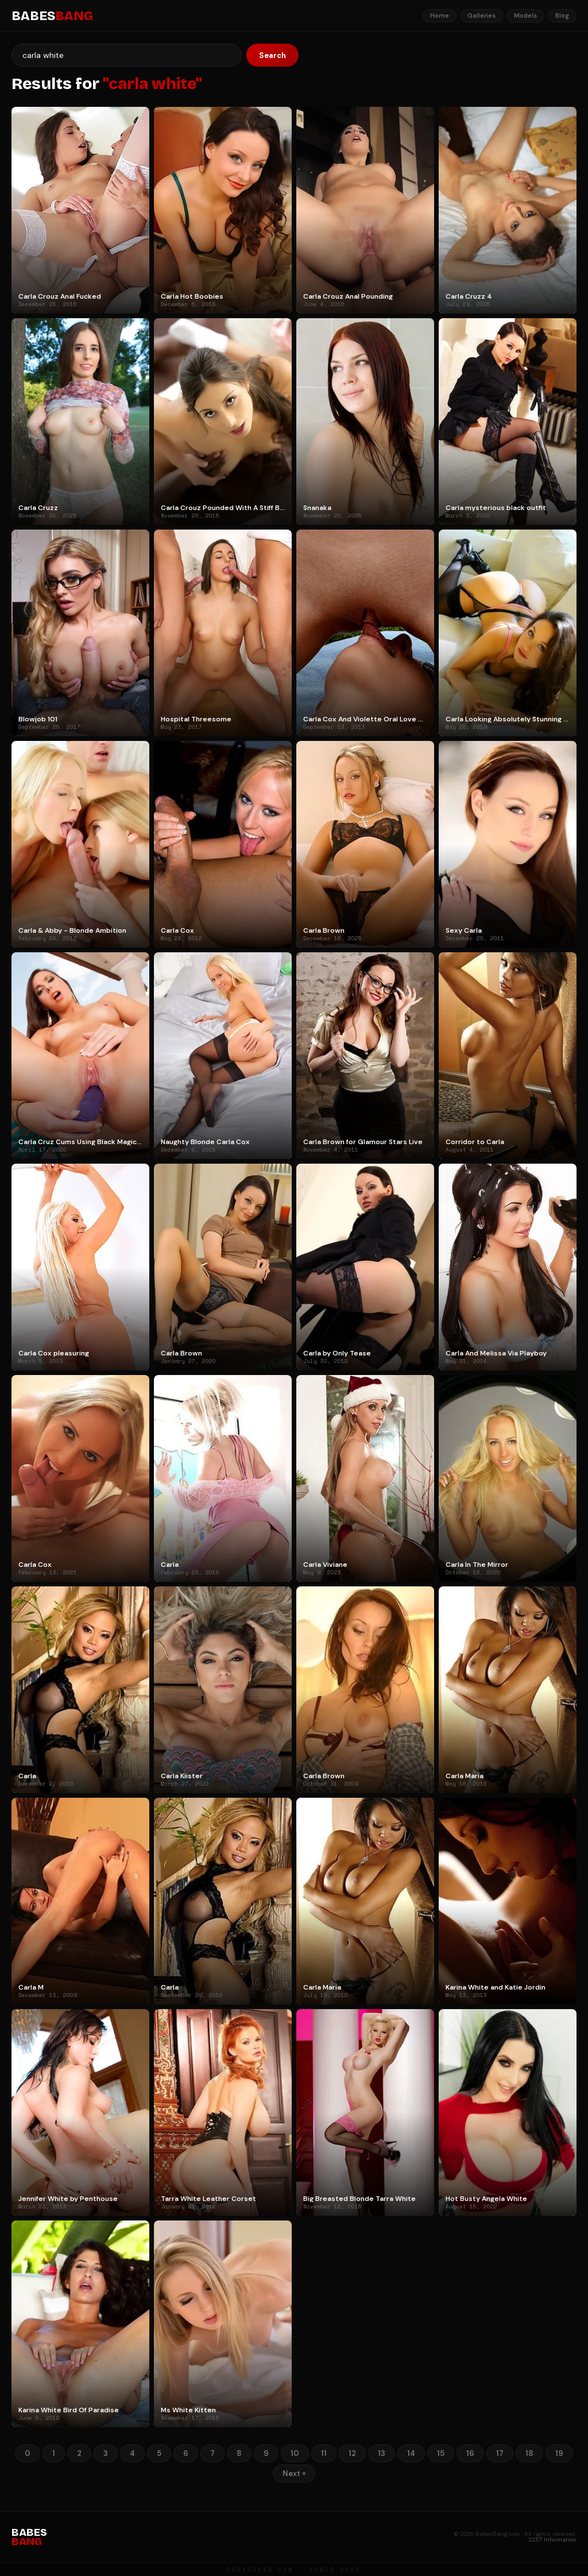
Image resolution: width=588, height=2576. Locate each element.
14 (411, 2453)
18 (529, 2453)
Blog (562, 15)
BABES (52, 16)
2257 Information (552, 2539)
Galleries (481, 15)
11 (324, 2453)
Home (439, 15)
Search (272, 55)
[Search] (126, 55)
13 (381, 2453)
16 (470, 2453)
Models (525, 15)
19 (559, 2453)
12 (352, 2453)
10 (295, 2453)
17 (500, 2453)
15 (440, 2453)
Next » (294, 2473)
